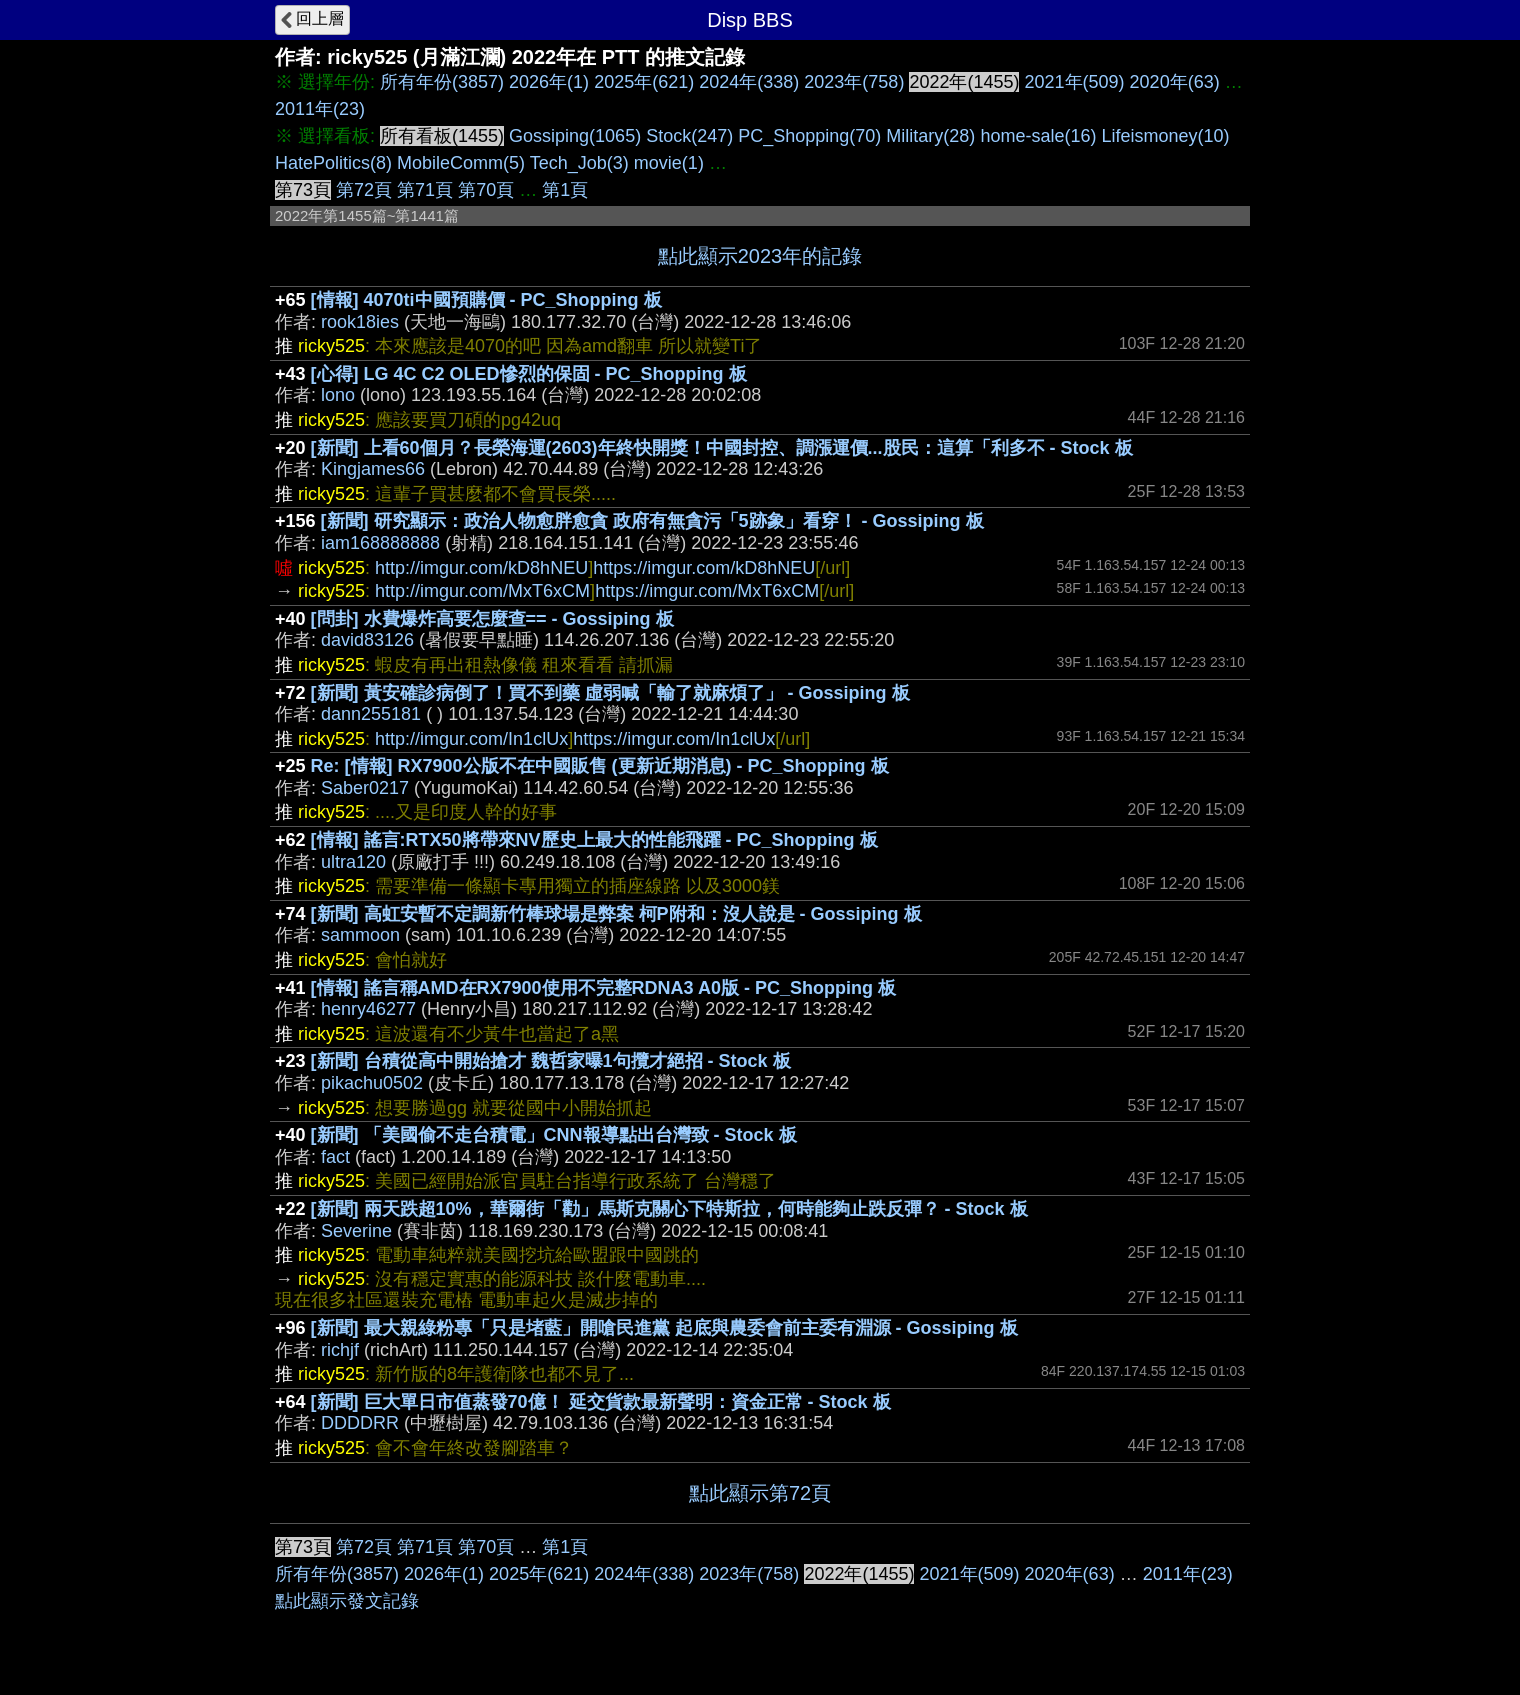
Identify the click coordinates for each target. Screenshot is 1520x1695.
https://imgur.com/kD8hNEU (704, 568)
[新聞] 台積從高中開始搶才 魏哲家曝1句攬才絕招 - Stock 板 (551, 1061)
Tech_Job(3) (579, 163)
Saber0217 (365, 788)
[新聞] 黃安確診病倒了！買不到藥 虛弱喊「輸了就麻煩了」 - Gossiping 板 (610, 693)
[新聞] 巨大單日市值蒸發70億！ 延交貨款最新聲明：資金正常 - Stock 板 (601, 1402)
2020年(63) (1175, 82)
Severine (356, 1231)
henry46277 (368, 1009)
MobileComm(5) (461, 163)
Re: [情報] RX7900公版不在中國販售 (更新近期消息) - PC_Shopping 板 (600, 766)
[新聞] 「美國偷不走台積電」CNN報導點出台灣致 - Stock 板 (554, 1135)
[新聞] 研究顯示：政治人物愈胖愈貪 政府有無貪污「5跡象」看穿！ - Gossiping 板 (652, 521)
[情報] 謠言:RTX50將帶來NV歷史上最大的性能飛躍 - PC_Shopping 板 (594, 840)
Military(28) (930, 136)
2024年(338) (749, 82)
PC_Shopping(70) (809, 136)
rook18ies (360, 322)
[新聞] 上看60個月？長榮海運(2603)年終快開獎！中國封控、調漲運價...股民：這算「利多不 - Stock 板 (722, 448)
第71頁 (425, 190)
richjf (340, 1350)
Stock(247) (689, 136)
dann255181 (371, 714)
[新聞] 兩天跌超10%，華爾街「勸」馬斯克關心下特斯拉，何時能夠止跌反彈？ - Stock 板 (669, 1209)
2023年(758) (854, 82)
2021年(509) (1075, 82)
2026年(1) (549, 82)
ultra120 (353, 862)
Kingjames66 (373, 469)
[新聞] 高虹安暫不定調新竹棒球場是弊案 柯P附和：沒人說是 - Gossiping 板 (616, 914)
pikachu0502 (372, 1083)
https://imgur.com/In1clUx (674, 739)
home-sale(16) (1038, 136)
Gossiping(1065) (575, 136)
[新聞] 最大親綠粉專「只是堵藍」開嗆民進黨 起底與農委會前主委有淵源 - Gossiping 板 (664, 1328)
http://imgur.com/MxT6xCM (482, 591)
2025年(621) (644, 82)
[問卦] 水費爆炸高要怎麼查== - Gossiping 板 (492, 619)
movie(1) (669, 163)
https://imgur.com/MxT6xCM (707, 591)
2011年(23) (320, 109)
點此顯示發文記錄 (347, 1601)
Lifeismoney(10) (1165, 136)
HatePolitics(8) (333, 163)
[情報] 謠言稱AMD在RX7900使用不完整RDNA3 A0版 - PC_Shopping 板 (603, 988)
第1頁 (565, 190)
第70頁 (486, 190)
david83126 (367, 640)
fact (335, 1157)
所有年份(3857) (442, 82)
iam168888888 (380, 543)
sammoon (360, 935)
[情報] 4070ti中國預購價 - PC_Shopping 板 (486, 300)
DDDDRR (360, 1423)
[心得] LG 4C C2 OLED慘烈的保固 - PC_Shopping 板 (529, 374)
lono (338, 395)
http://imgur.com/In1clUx (471, 739)
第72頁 (364, 190)
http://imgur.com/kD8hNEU (481, 568)
